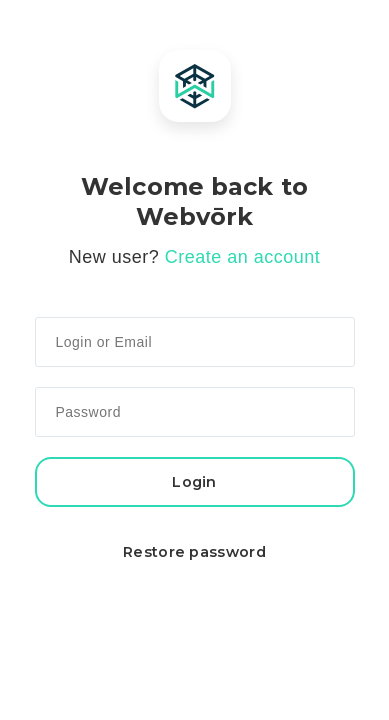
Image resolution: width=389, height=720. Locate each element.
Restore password (194, 552)
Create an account (243, 257)
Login (194, 482)
